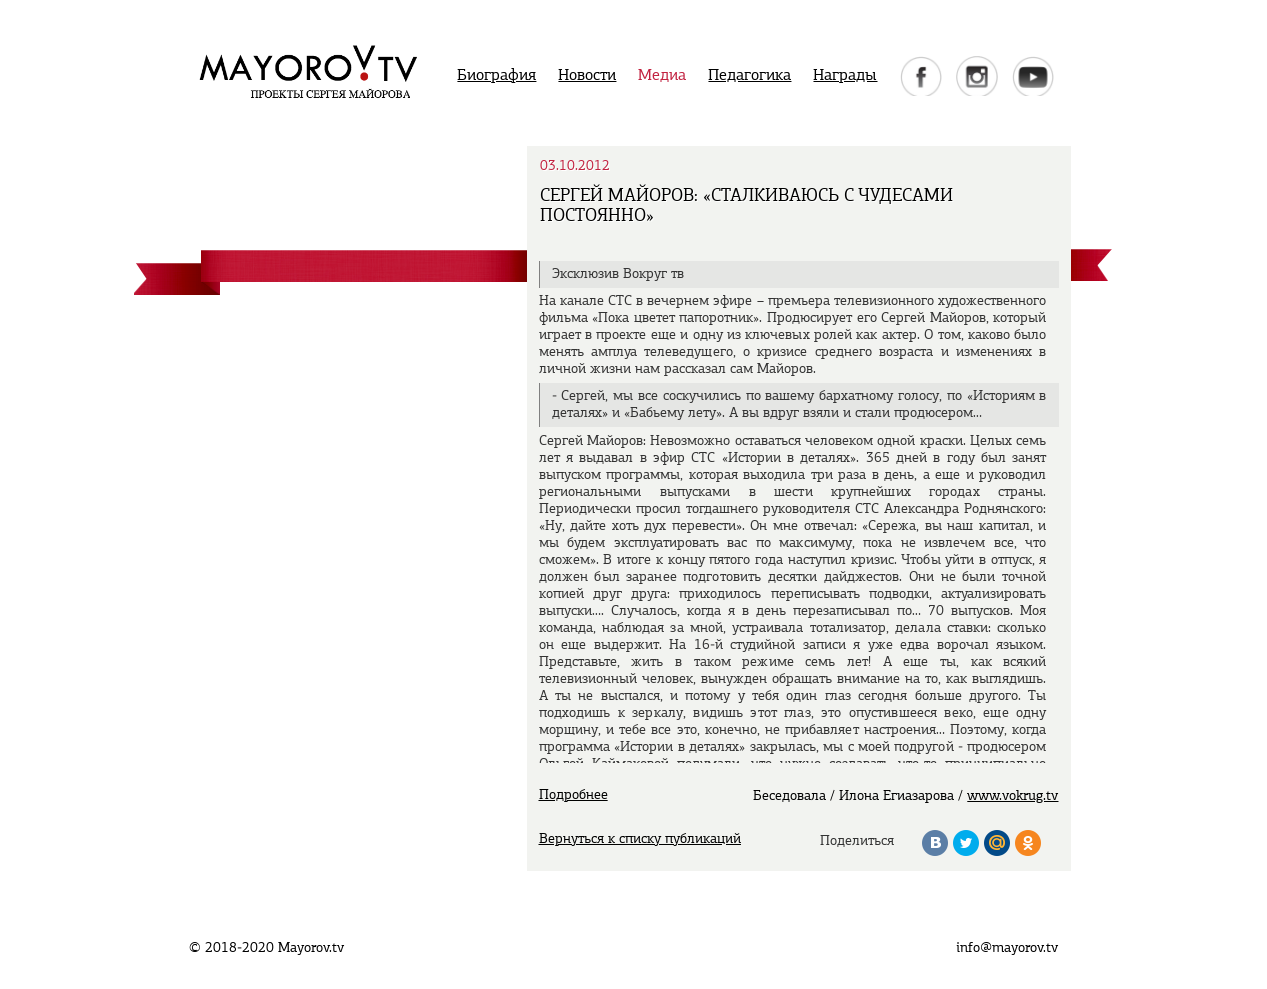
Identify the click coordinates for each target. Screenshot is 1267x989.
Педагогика (749, 76)
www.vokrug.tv (1012, 796)
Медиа (662, 76)
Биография (496, 76)
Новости (587, 76)
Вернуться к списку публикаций (640, 839)
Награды (845, 76)
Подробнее (573, 795)
